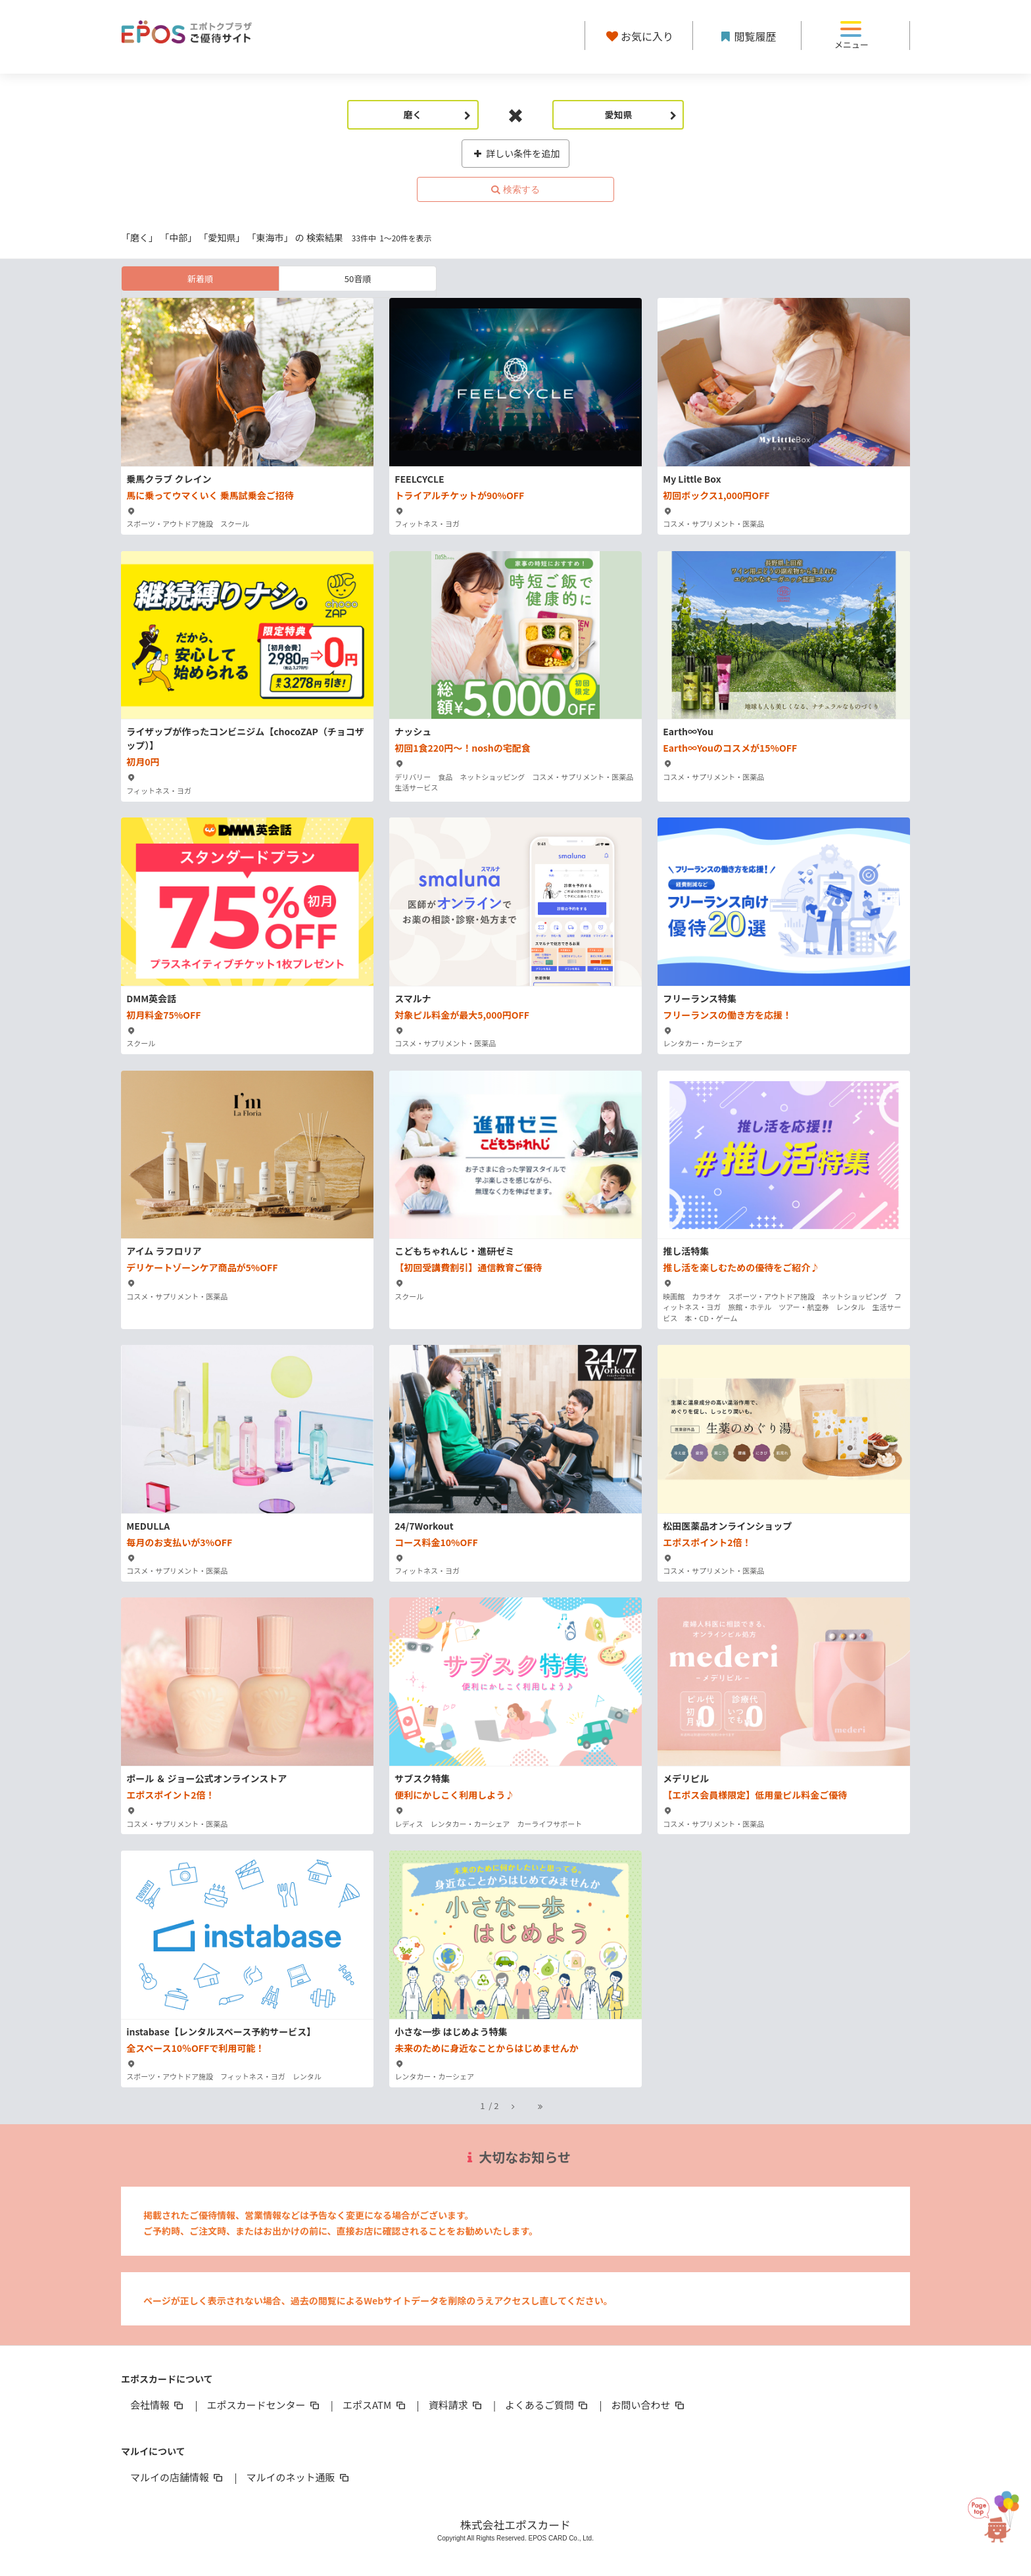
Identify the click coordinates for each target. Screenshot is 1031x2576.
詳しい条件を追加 (515, 153)
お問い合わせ (648, 2405)
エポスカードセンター (263, 2405)
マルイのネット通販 (298, 2477)
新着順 (200, 278)
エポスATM (375, 2405)
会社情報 (157, 2405)
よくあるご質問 (547, 2405)
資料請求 (456, 2405)
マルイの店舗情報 (177, 2477)
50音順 (358, 278)
